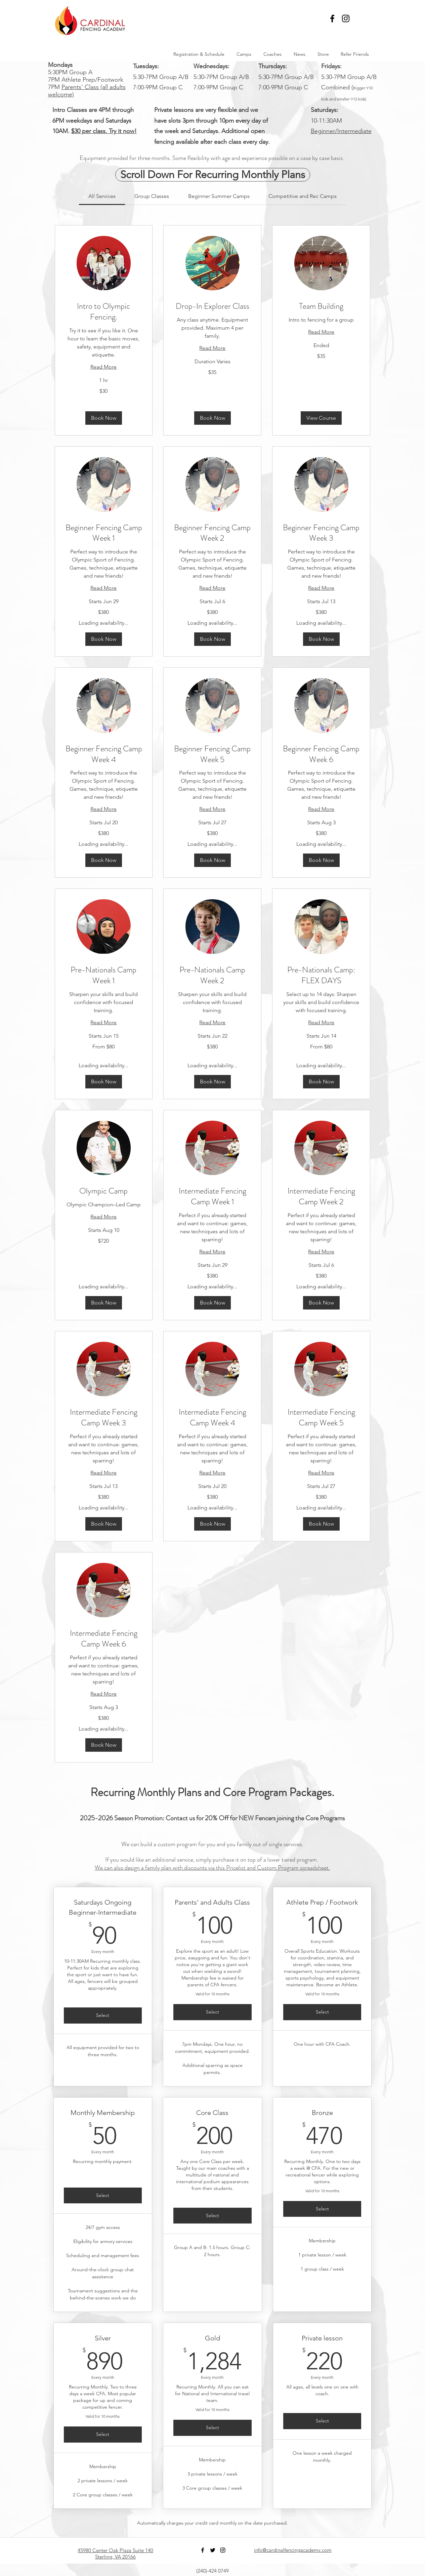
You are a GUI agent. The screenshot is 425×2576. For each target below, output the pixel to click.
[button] (365, 18)
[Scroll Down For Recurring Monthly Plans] (212, 174)
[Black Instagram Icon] (346, 18)
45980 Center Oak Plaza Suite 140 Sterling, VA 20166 (115, 2553)
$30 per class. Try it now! (104, 131)
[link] (102, 196)
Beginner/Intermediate (341, 131)
